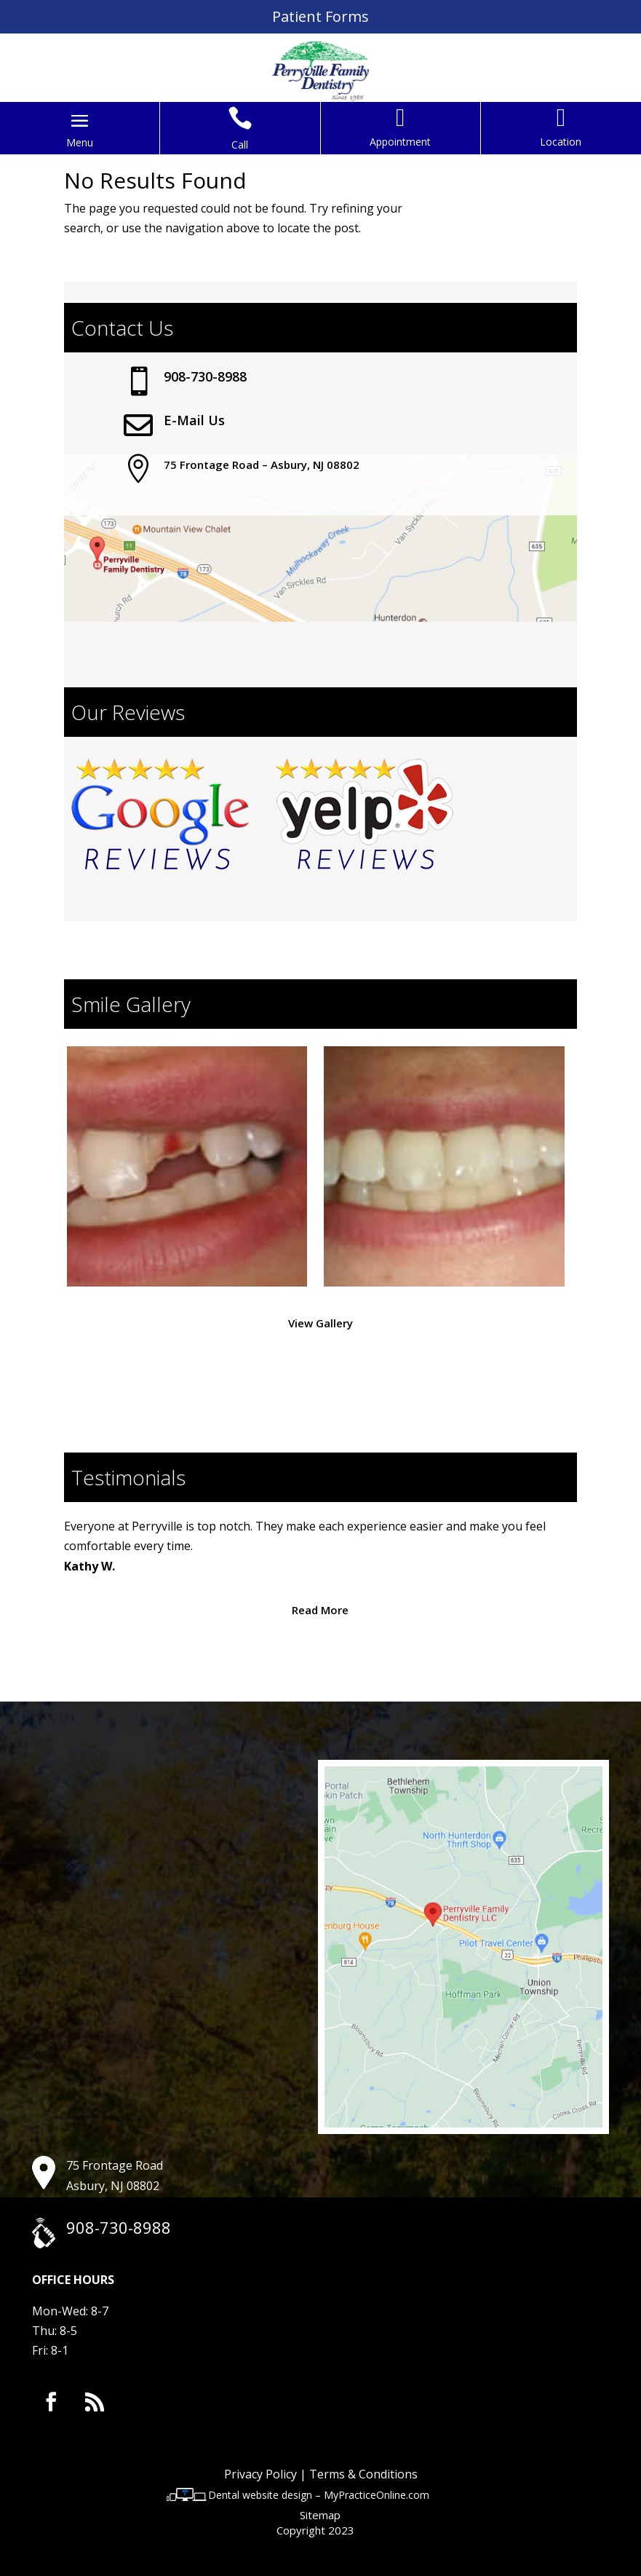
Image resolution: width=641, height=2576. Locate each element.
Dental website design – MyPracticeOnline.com (318, 2495)
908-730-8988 (205, 376)
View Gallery (320, 1323)
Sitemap (320, 2515)
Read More (320, 1610)
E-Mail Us (194, 420)
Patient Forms (320, 16)
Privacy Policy (260, 2474)
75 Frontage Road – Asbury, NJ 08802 (261, 464)
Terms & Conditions (363, 2474)
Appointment (400, 142)
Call (239, 144)
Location (560, 142)
